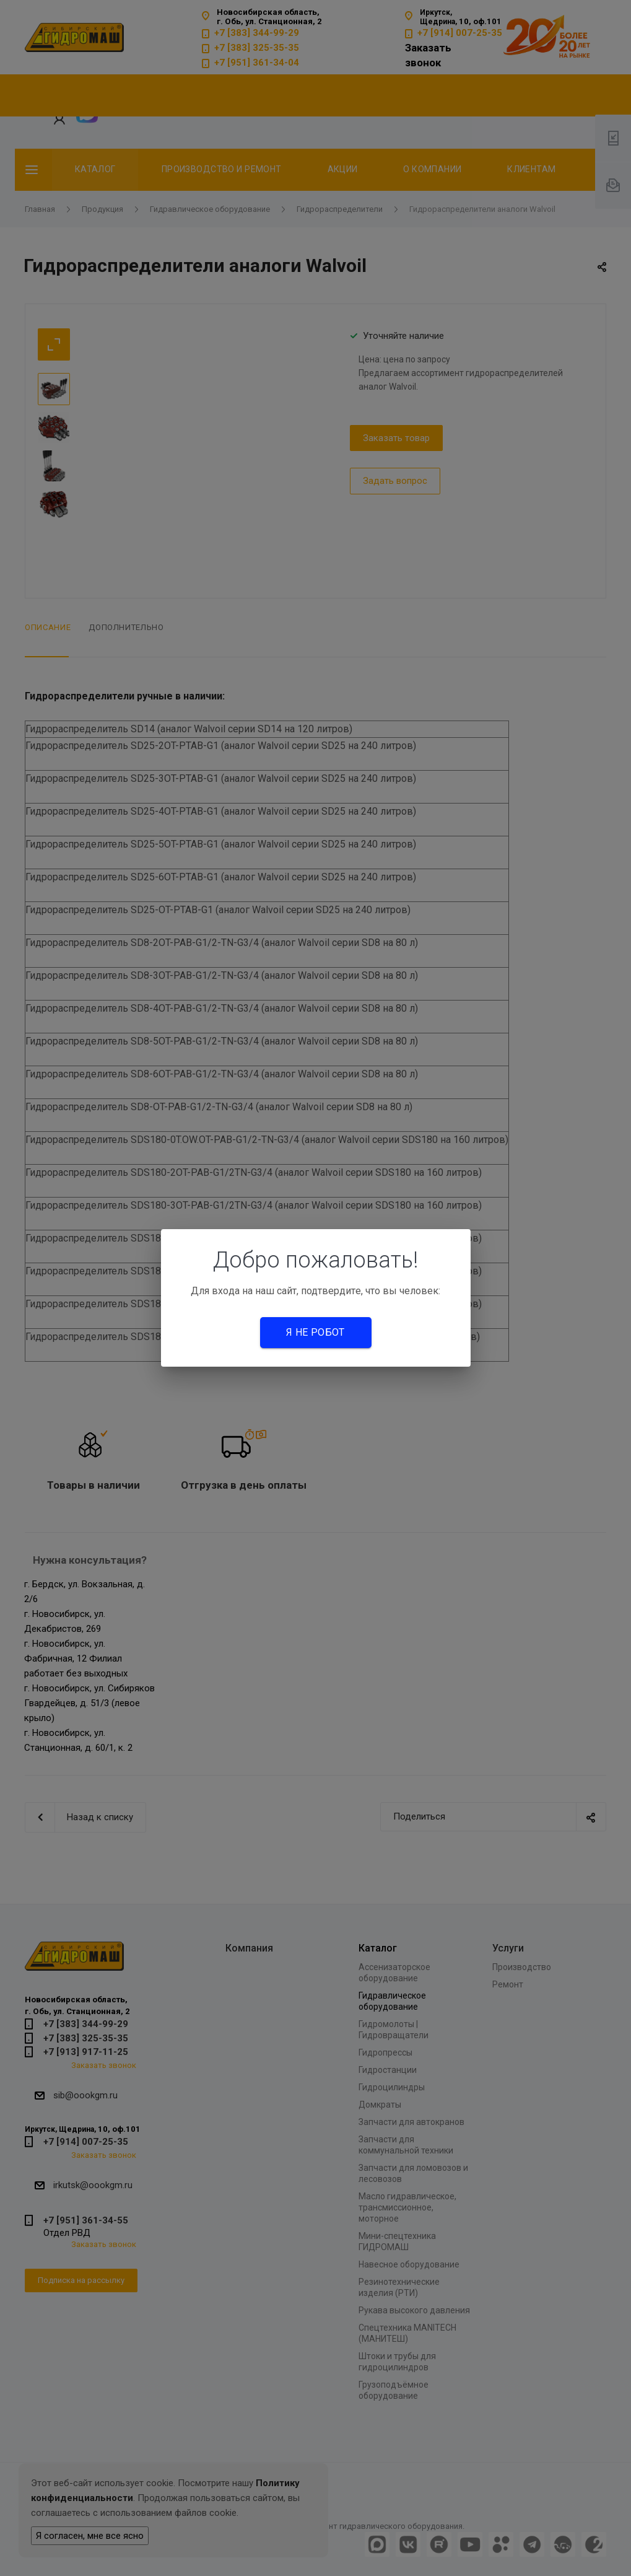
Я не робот (315, 1332)
